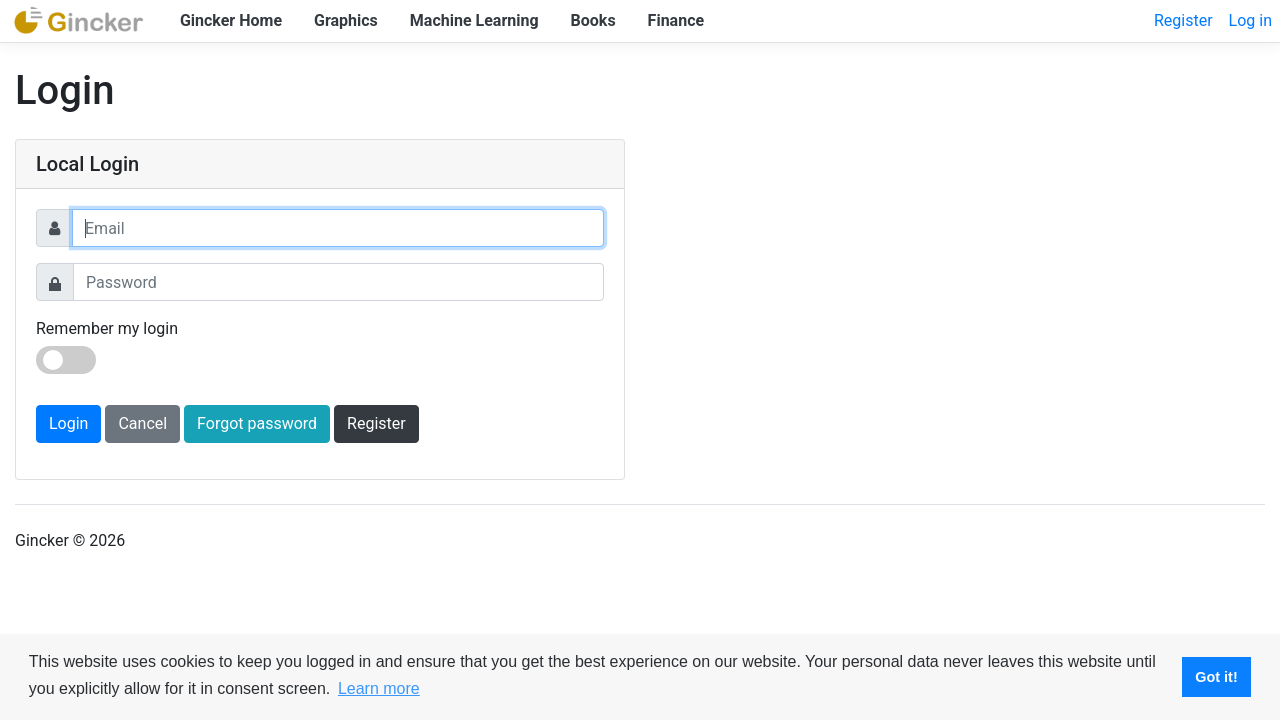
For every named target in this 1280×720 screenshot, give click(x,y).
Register (1183, 20)
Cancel (142, 423)
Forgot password (257, 423)
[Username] (338, 228)
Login (68, 423)
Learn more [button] (379, 688)
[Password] (338, 282)
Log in (1250, 20)
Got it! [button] (1216, 677)
